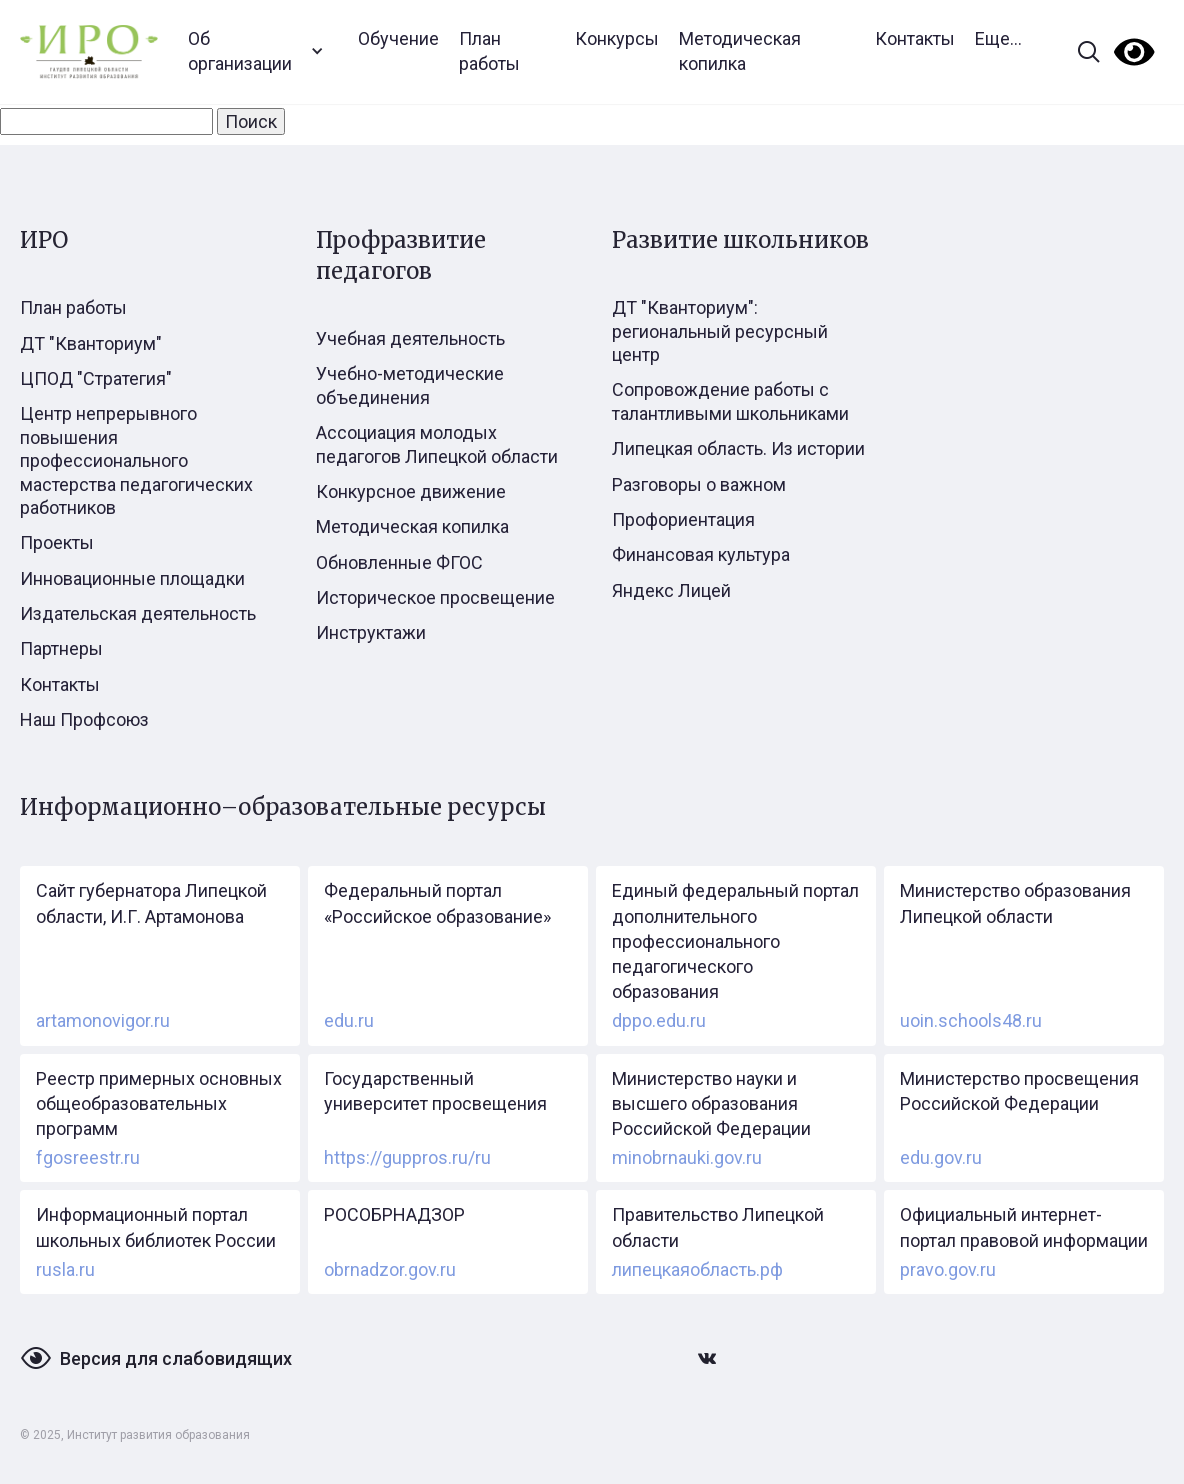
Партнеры (61, 648)
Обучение (398, 38)
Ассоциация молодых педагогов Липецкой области (437, 444)
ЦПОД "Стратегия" (96, 378)
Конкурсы (617, 38)
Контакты (915, 38)
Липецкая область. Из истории (738, 448)
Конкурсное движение (411, 491)
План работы (489, 51)
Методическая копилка (740, 51)
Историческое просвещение (435, 597)
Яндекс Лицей (671, 590)
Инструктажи (371, 632)
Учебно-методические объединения (410, 385)
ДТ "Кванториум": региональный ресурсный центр (720, 331)
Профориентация (683, 519)
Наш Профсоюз (84, 719)
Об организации (240, 51)
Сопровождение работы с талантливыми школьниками (730, 401)
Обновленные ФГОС (399, 562)
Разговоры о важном (699, 484)
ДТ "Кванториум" (91, 343)
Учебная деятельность (410, 338)
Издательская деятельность (138, 613)
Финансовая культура (701, 554)
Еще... (998, 38)
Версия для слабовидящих (176, 1358)
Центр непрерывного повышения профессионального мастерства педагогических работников (136, 460)
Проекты (57, 542)
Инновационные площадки (132, 578)
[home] (89, 51)
